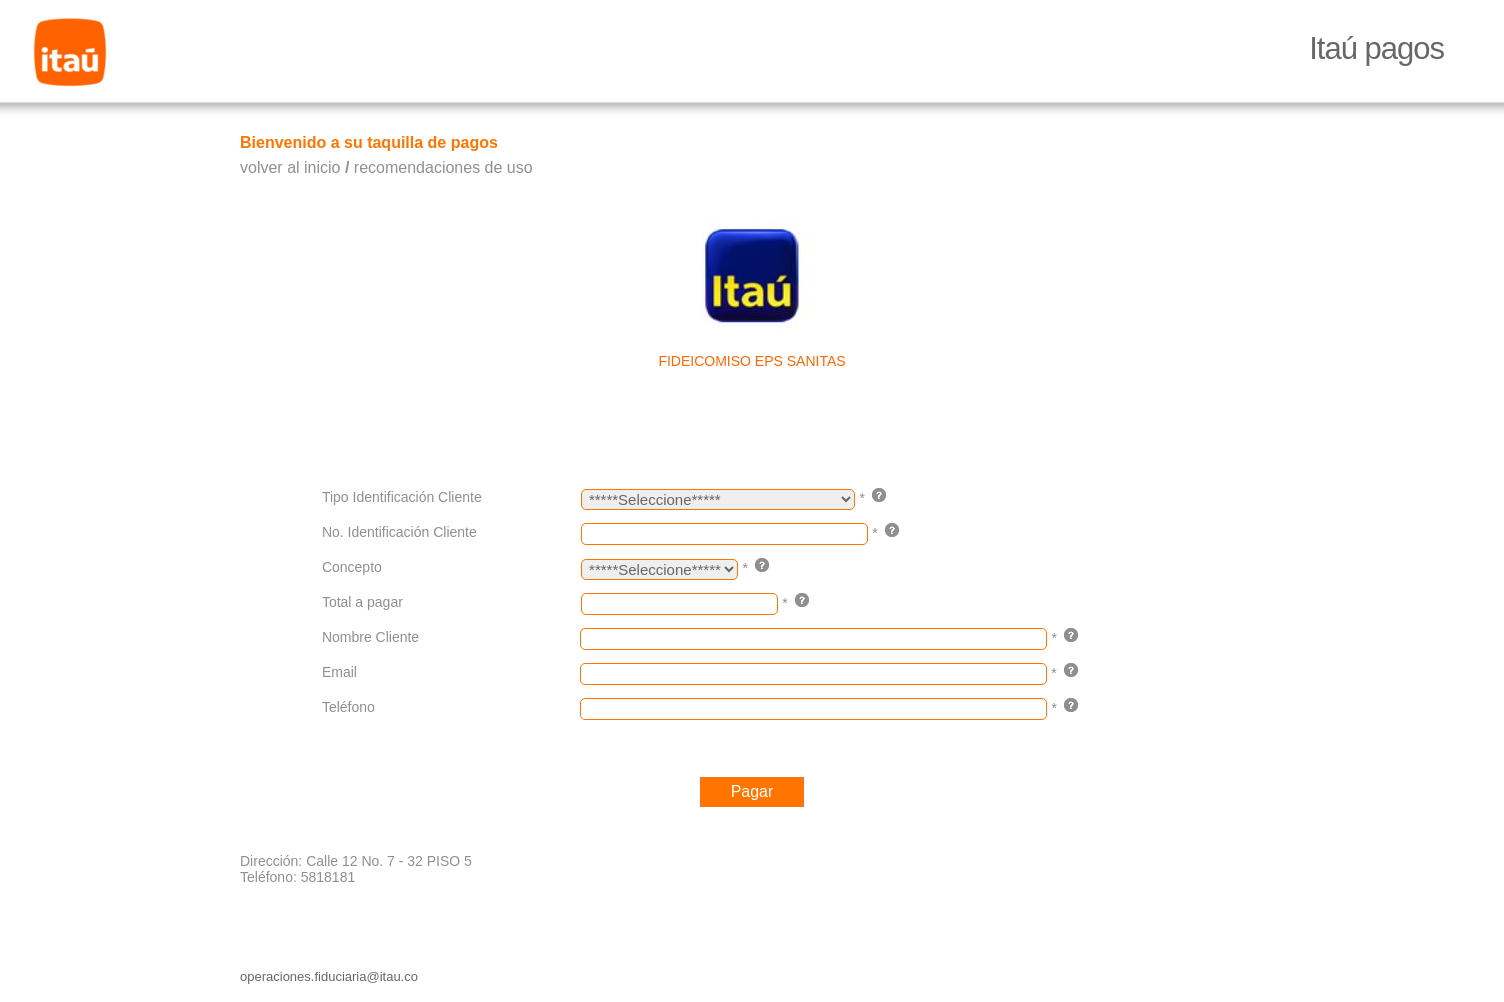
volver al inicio (290, 167)
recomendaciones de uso (443, 167)
